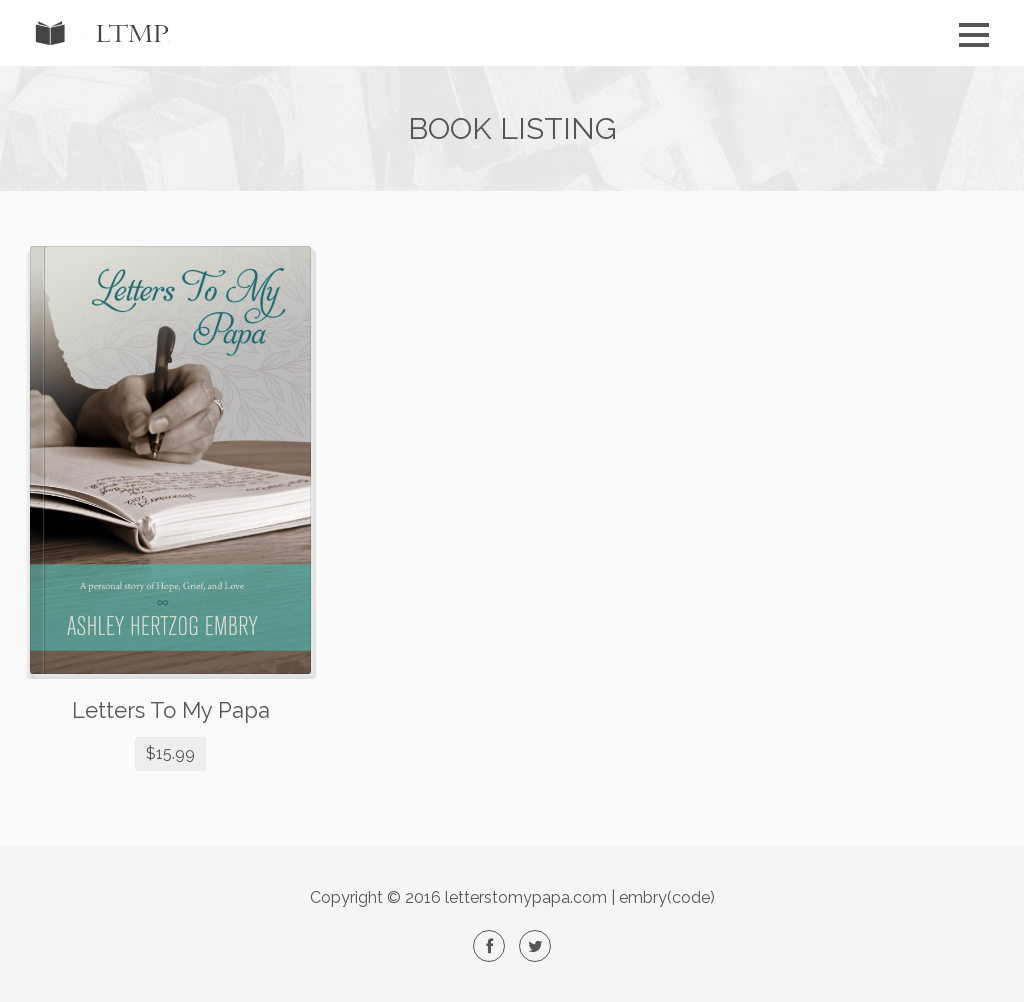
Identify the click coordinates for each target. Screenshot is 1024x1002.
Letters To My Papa (171, 710)
